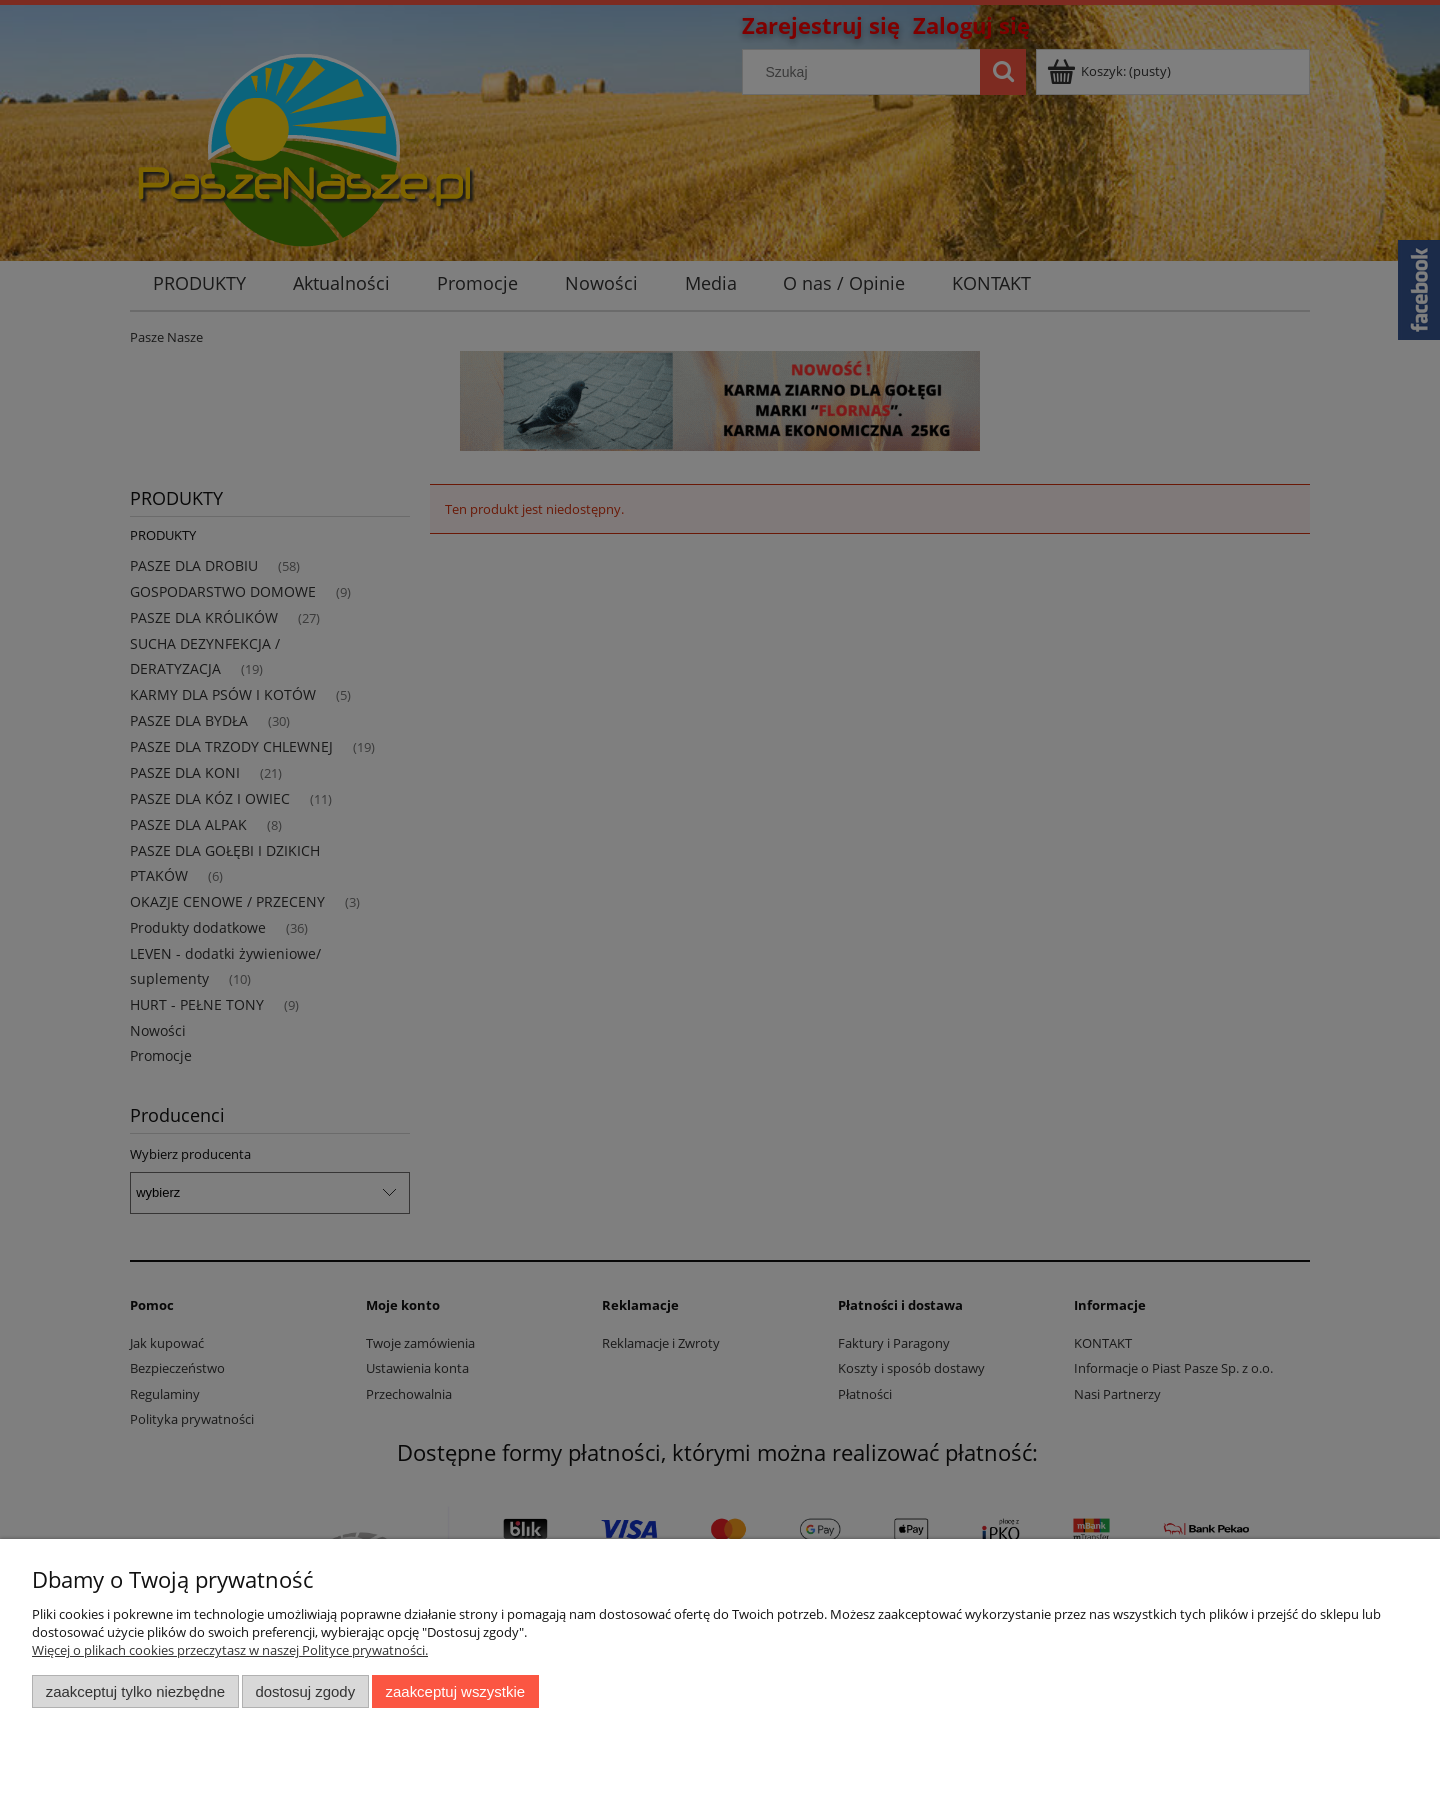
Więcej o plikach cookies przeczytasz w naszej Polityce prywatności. (230, 1650)
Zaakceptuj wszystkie (455, 1691)
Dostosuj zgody (305, 1691)
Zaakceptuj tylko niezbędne (135, 1691)
